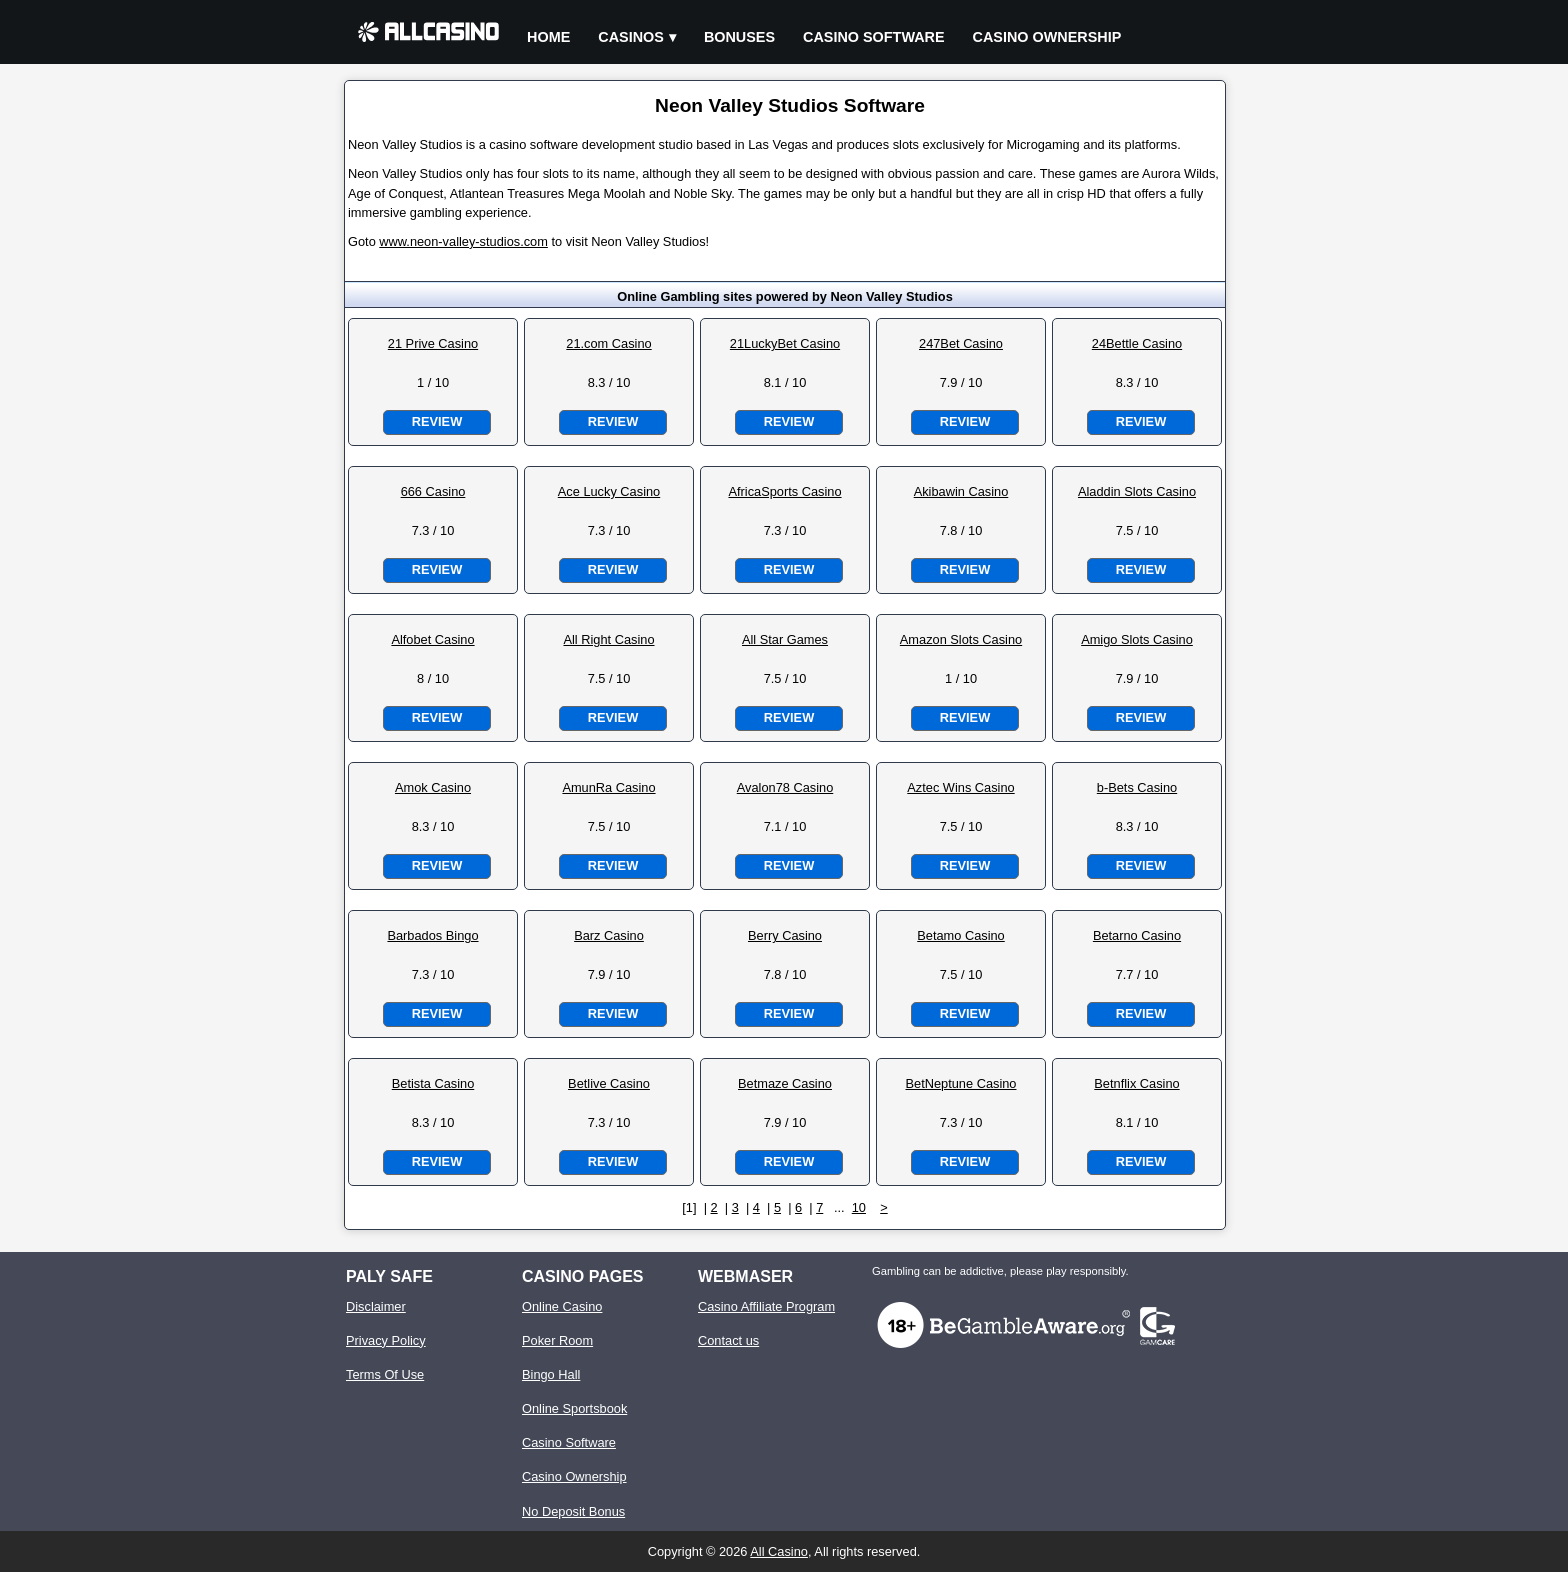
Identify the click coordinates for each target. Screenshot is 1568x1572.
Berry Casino (785, 935)
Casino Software (874, 37)
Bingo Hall (551, 1374)
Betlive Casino (609, 1083)
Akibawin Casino (961, 491)
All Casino (779, 1551)
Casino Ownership (1047, 37)
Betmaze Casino (785, 1083)
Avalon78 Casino (785, 787)
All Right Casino (608, 639)
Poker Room (557, 1340)
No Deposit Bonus (573, 1511)
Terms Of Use (385, 1374)
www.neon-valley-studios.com (463, 241)
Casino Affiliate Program (766, 1306)
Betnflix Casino (1136, 1083)
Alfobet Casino (432, 639)
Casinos (631, 37)
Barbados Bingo (432, 935)
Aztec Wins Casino (960, 787)
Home (548, 37)
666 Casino (433, 491)
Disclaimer (376, 1306)
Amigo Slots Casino (1137, 639)
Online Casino (562, 1306)
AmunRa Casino (608, 787)
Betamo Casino (961, 935)
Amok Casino (433, 787)
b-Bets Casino (1137, 787)
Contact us (728, 1340)
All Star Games (785, 639)
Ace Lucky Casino (609, 491)
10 (859, 1207)
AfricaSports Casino (784, 491)
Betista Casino (433, 1083)
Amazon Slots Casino (961, 639)
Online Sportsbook (574, 1408)
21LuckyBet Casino (785, 343)
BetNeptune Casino (961, 1083)
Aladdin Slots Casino (1137, 491)
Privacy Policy (386, 1340)
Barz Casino (609, 935)
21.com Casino (608, 343)
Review (437, 421)
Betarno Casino (1137, 935)
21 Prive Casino (433, 343)
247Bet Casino (961, 343)
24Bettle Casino (1137, 343)
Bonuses (739, 37)
